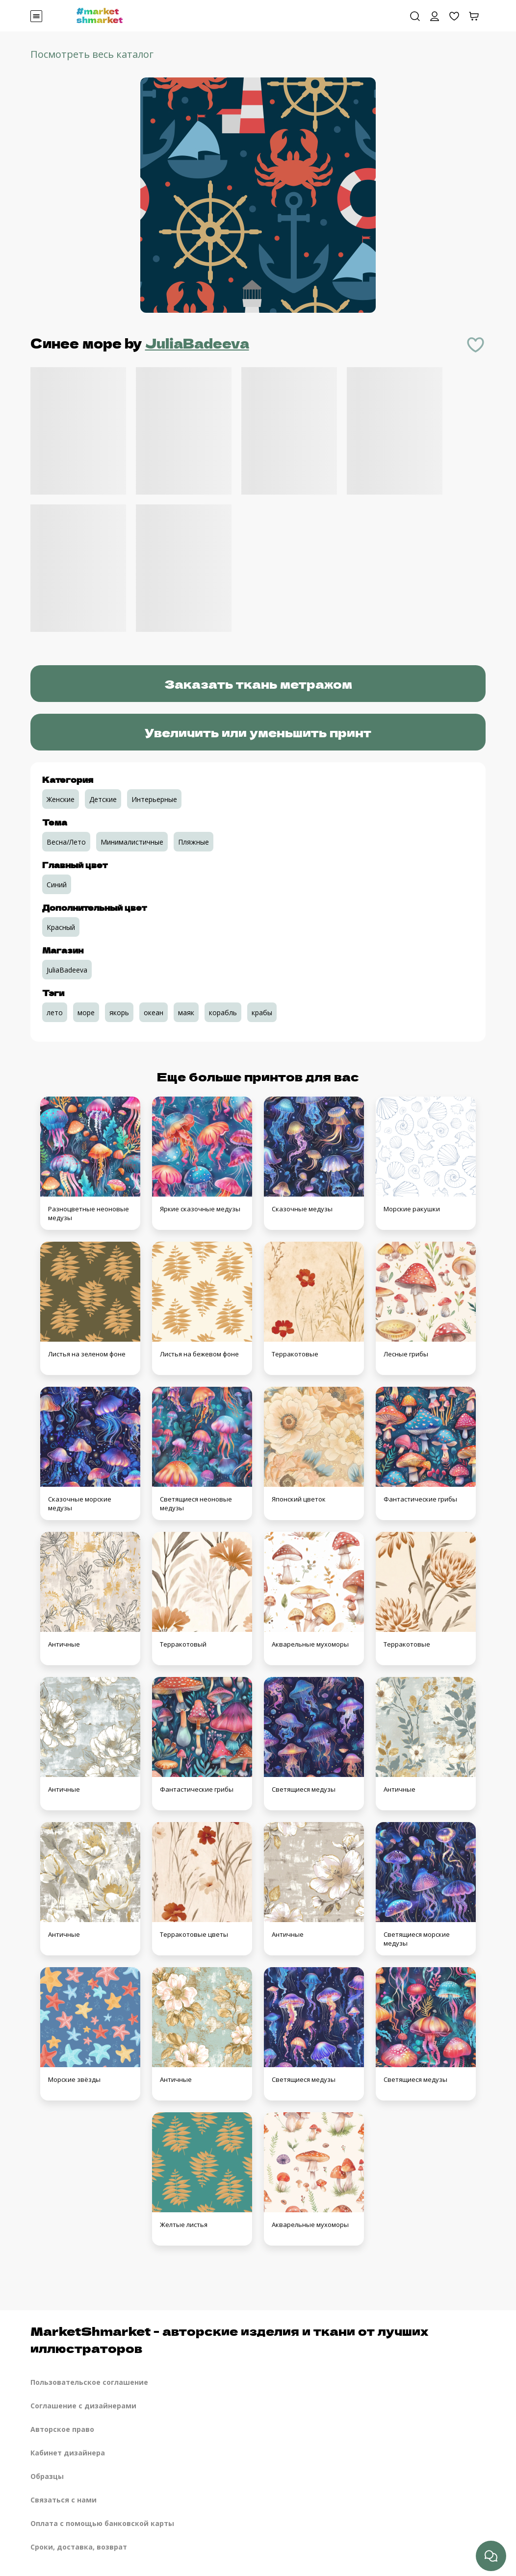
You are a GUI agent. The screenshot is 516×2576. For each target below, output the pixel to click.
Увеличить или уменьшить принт (258, 732)
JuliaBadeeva (197, 343)
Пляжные (193, 842)
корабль (223, 1012)
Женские (61, 799)
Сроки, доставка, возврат (78, 2546)
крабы (262, 1012)
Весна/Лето (66, 842)
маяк (186, 1012)
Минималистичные (132, 842)
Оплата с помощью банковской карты (102, 2523)
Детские (103, 799)
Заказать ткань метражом (258, 683)
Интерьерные (154, 799)
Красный (61, 927)
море (86, 1012)
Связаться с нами (63, 2499)
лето (55, 1012)
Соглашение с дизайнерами (83, 2405)
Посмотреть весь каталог (92, 54)
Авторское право (62, 2429)
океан (153, 1012)
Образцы (47, 2476)
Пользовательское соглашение (89, 2382)
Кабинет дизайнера (67, 2452)
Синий (57, 884)
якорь (119, 1012)
